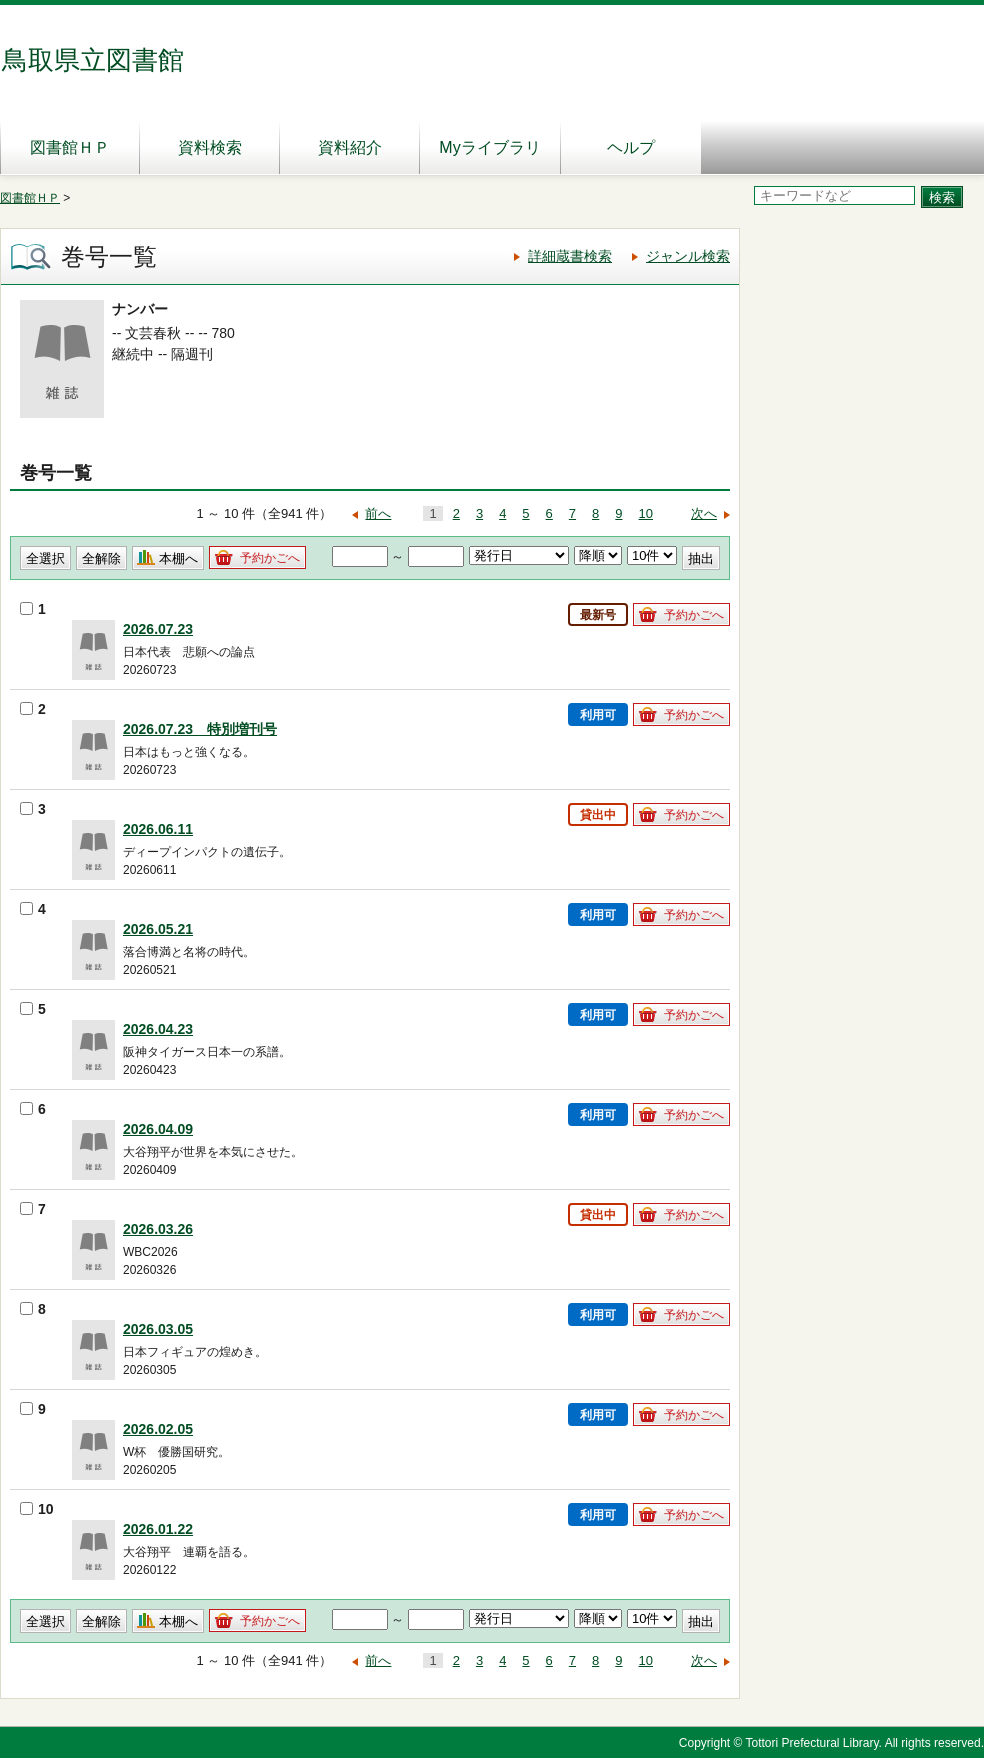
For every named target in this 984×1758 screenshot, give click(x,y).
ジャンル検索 (688, 256)
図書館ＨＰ (70, 147)
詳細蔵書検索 (570, 256)
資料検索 (210, 147)
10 (646, 513)
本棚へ (178, 558)
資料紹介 (350, 147)
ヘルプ (631, 147)
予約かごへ (270, 558)
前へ (378, 513)
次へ (704, 513)
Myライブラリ (489, 147)
